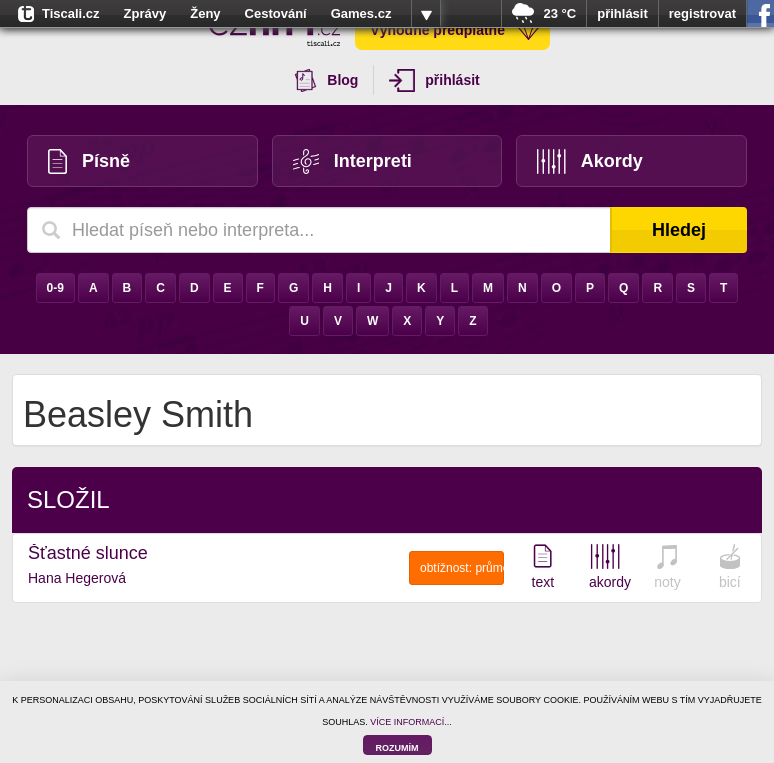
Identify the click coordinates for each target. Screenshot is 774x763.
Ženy (205, 13)
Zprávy (145, 13)
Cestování (276, 13)
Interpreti (352, 161)
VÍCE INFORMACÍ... (411, 722)
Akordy (590, 161)
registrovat (702, 13)
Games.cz (361, 13)
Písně (89, 161)
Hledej (679, 230)
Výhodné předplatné (455, 30)
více (426, 14)
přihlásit (622, 13)
